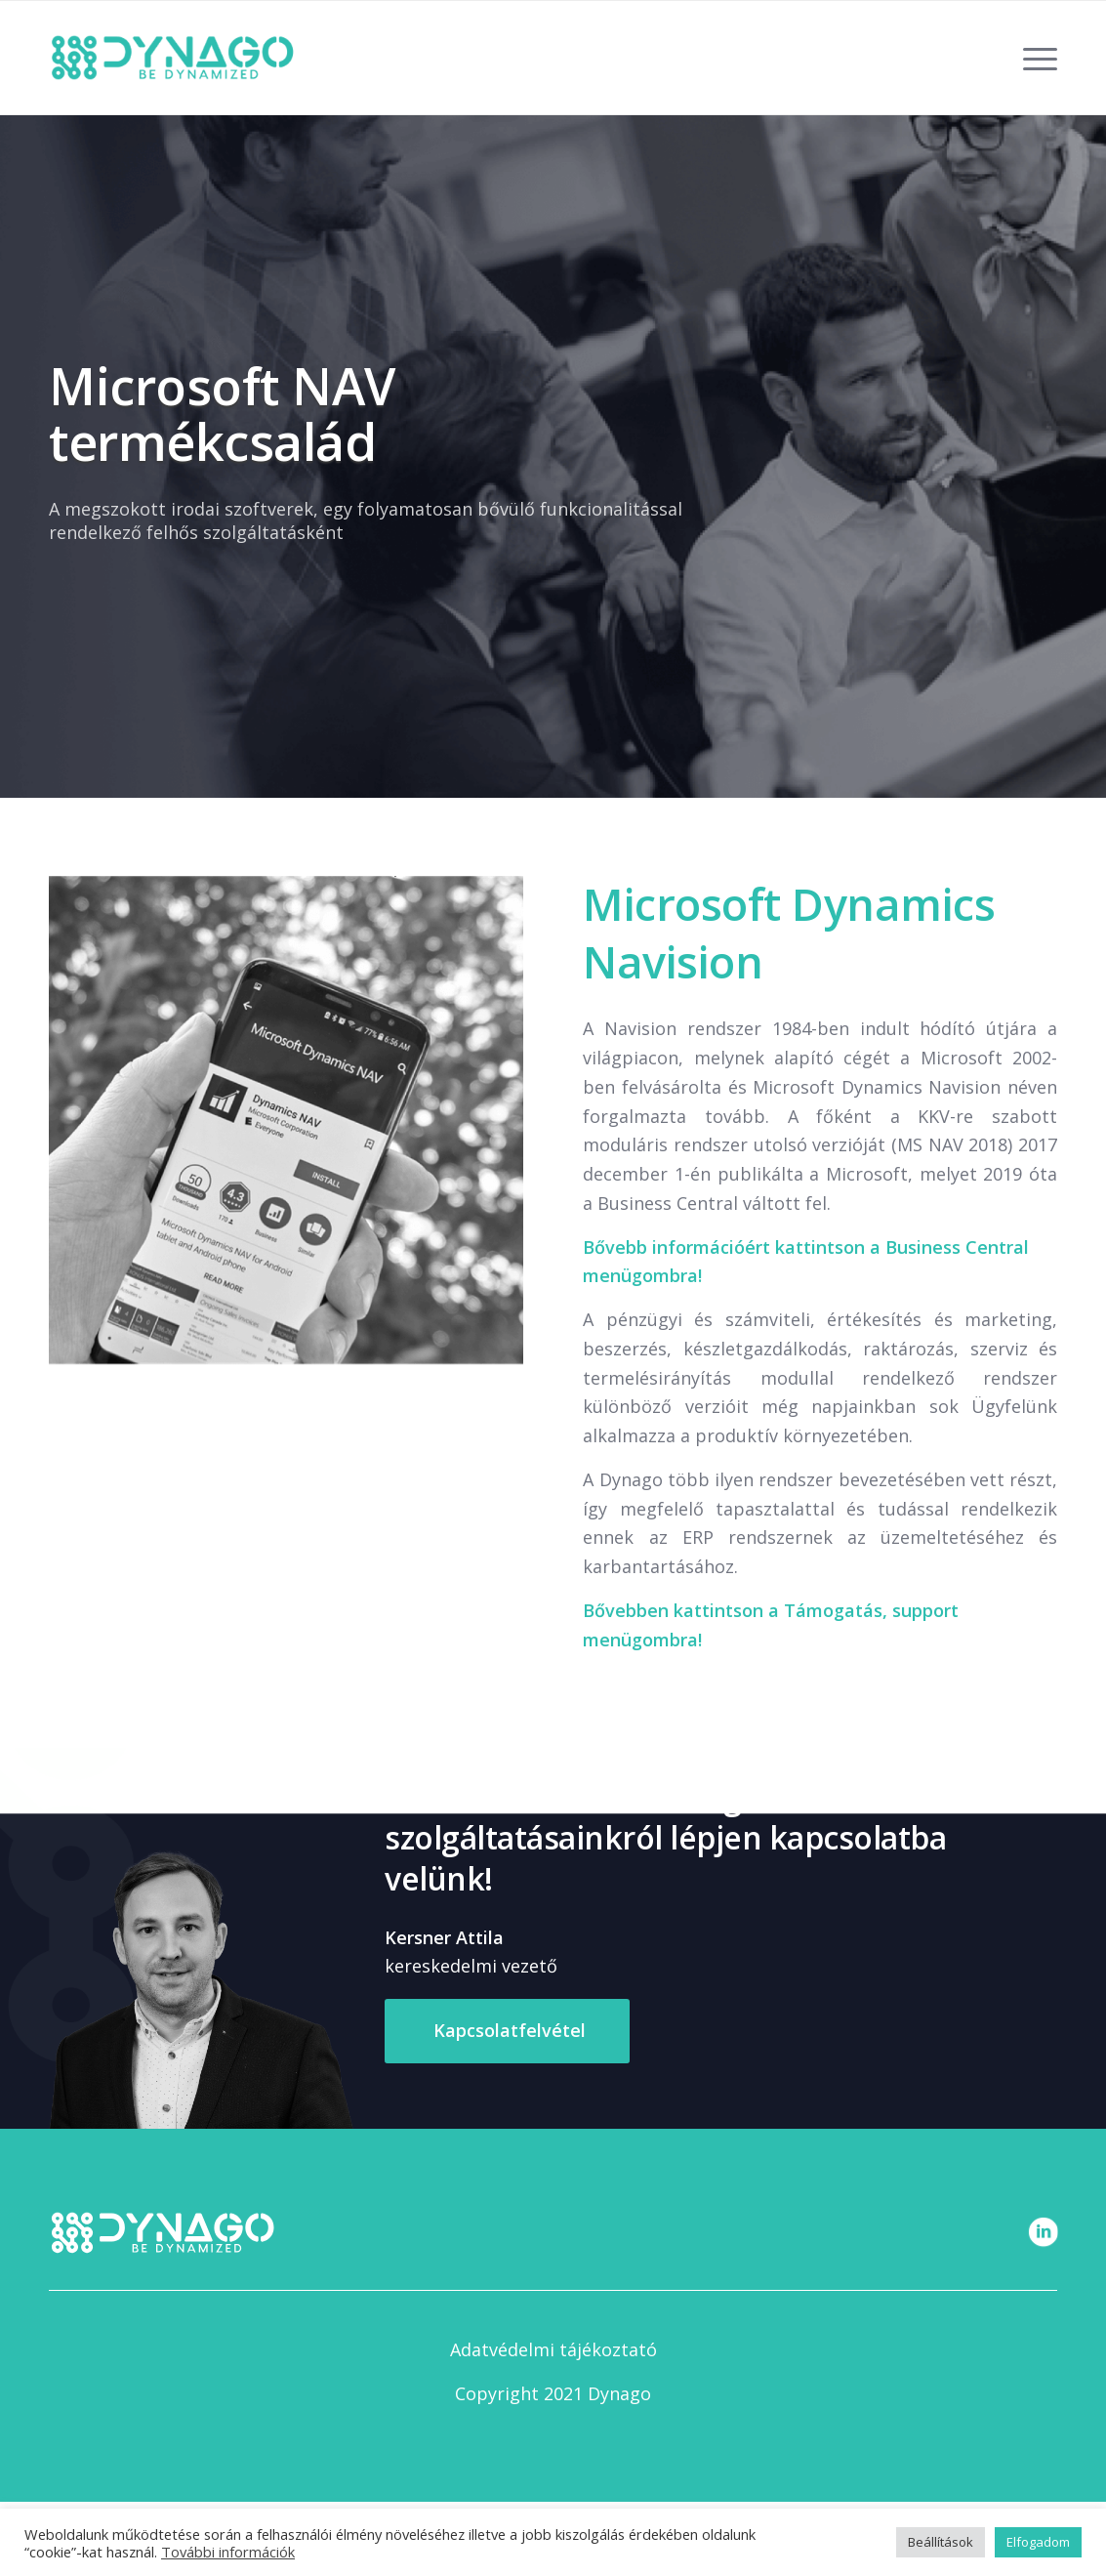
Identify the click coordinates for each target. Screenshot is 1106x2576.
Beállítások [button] (940, 2542)
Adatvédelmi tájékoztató (553, 2349)
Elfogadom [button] (1038, 2542)
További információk (228, 2551)
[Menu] (1033, 57)
